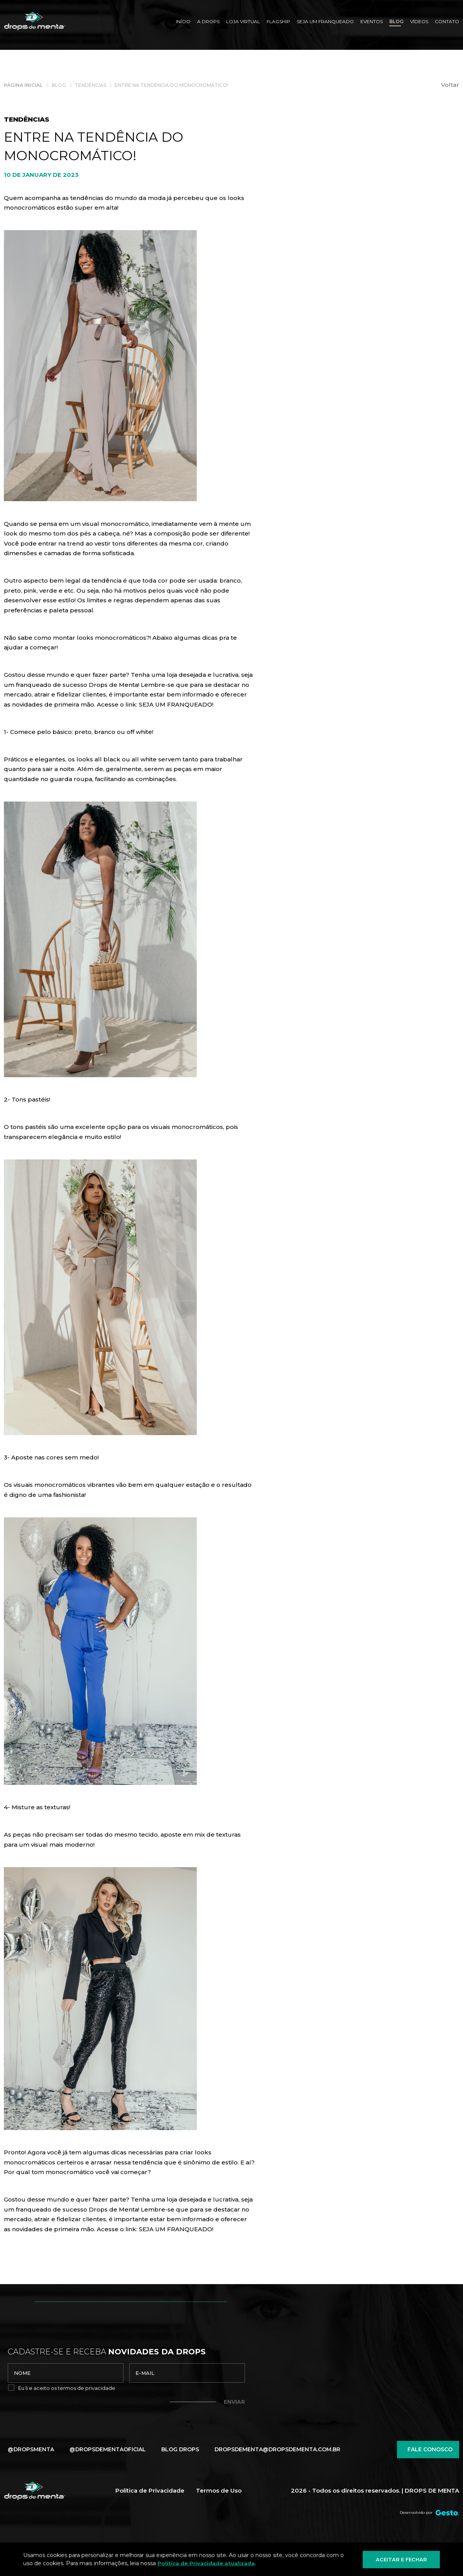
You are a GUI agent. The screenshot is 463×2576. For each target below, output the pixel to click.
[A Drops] (208, 22)
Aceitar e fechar (401, 2559)
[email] (187, 2374)
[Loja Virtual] (243, 22)
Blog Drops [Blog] (180, 2450)
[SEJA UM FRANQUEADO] (325, 22)
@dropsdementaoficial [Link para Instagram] (107, 2450)
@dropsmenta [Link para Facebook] (31, 2450)
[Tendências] (90, 84)
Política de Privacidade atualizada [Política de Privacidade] (206, 2563)
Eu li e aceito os (66, 2389)
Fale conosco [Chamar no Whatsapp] (428, 2451)
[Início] (183, 22)
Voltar (450, 84)
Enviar (234, 2403)
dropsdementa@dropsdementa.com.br (277, 2450)
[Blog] (396, 22)
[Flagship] (278, 22)
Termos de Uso (219, 2491)
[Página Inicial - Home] (35, 21)
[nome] (65, 2374)
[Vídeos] (419, 22)
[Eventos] (371, 22)
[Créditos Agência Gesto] (447, 2513)
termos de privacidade (86, 2389)
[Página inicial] (23, 84)
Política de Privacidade (149, 2491)
